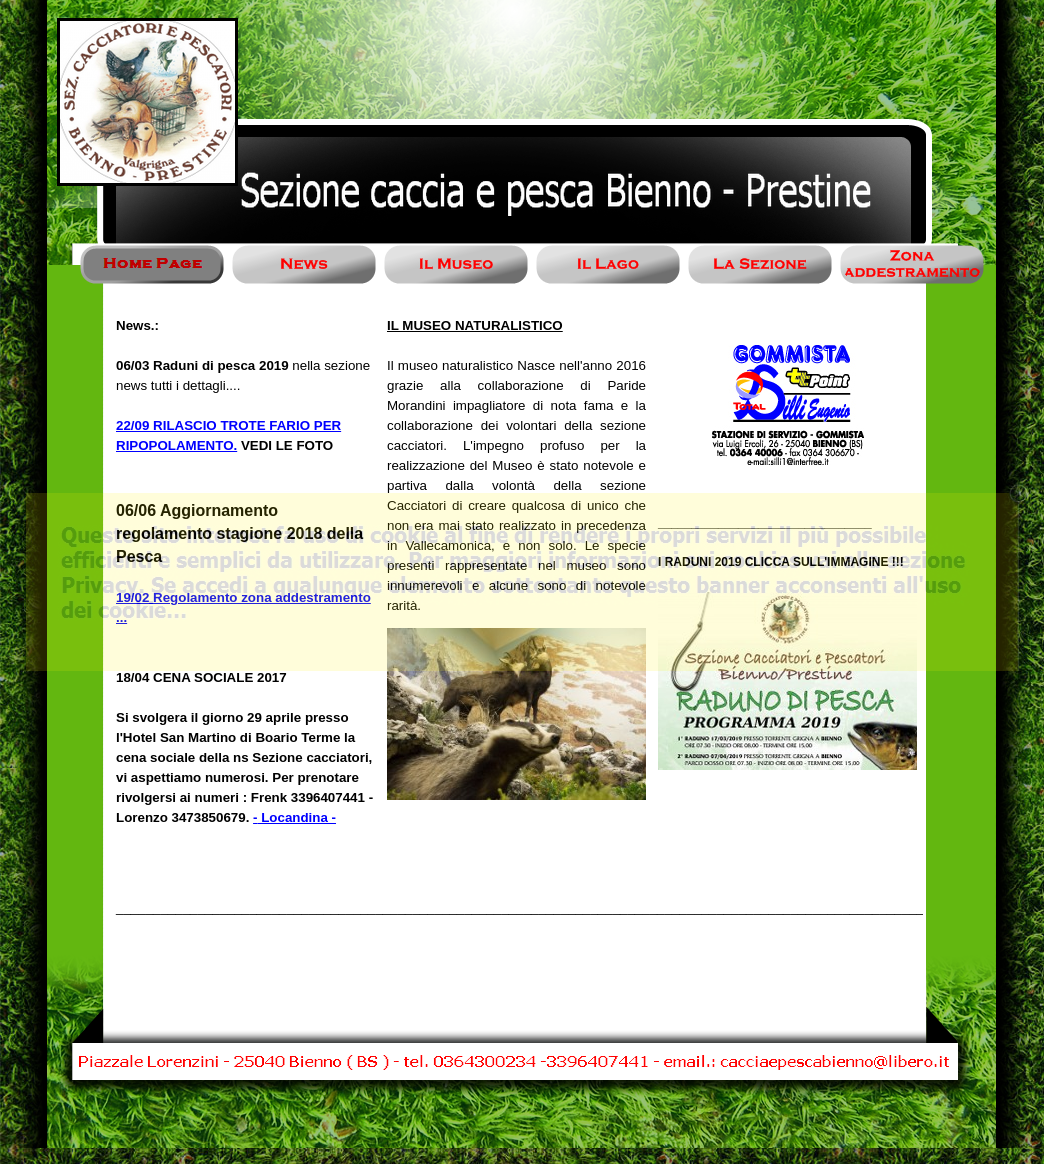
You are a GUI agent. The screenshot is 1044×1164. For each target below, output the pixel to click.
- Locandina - (294, 817)
